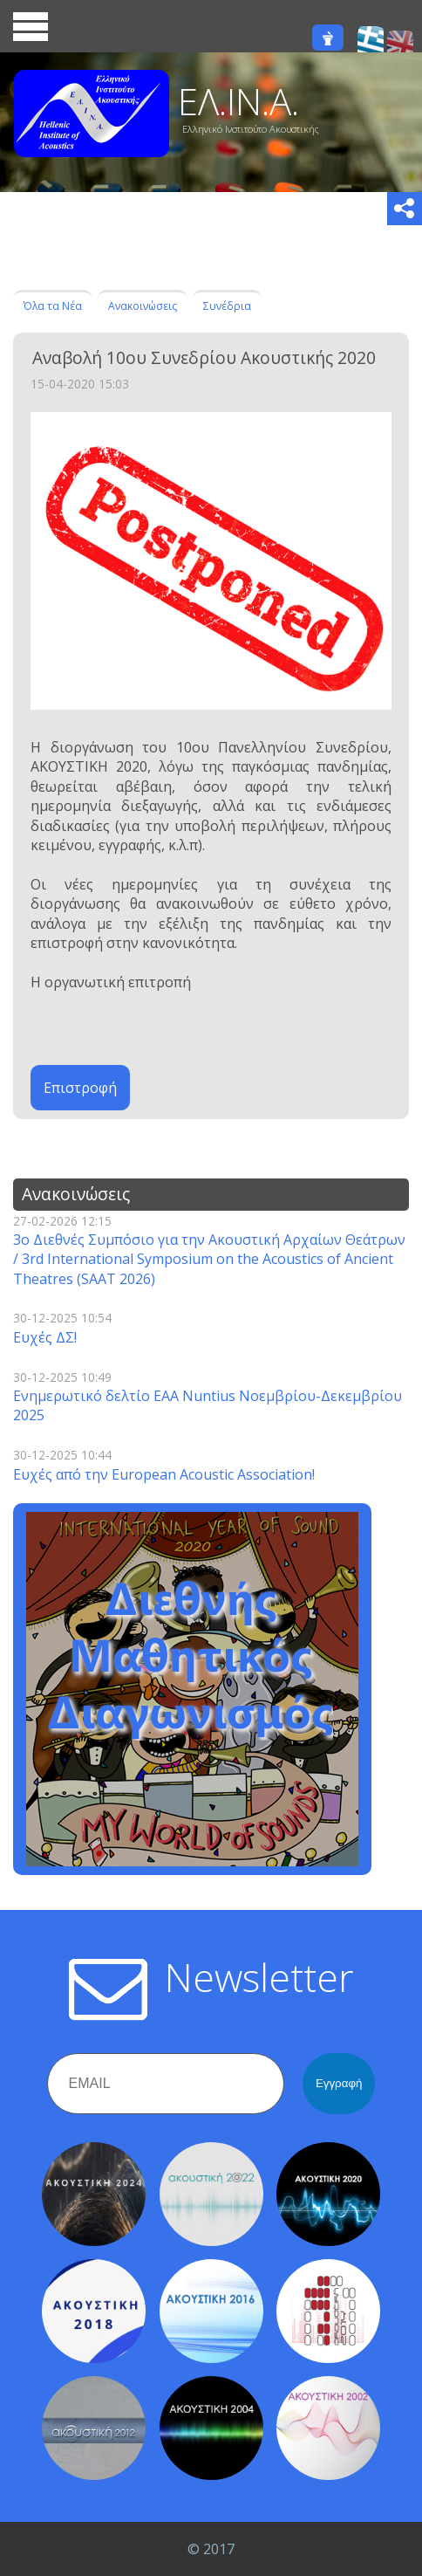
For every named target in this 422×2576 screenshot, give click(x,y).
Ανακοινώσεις (142, 306)
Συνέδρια (227, 306)
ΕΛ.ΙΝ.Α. (238, 101)
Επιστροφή (80, 1087)
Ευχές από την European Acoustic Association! (164, 1474)
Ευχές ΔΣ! (45, 1337)
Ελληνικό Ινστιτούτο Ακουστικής (250, 129)
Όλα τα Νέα (53, 306)
